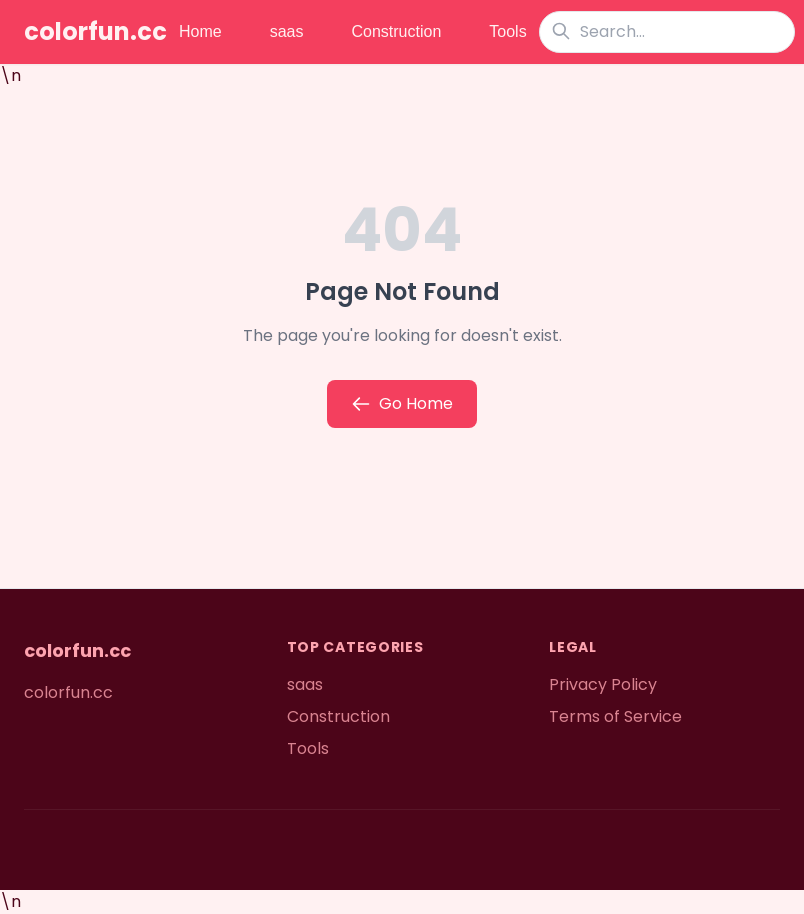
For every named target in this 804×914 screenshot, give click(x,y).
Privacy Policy (603, 684)
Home (200, 31)
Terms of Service (615, 716)
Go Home (402, 403)
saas (287, 31)
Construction (396, 31)
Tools (507, 31)
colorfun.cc (95, 32)
